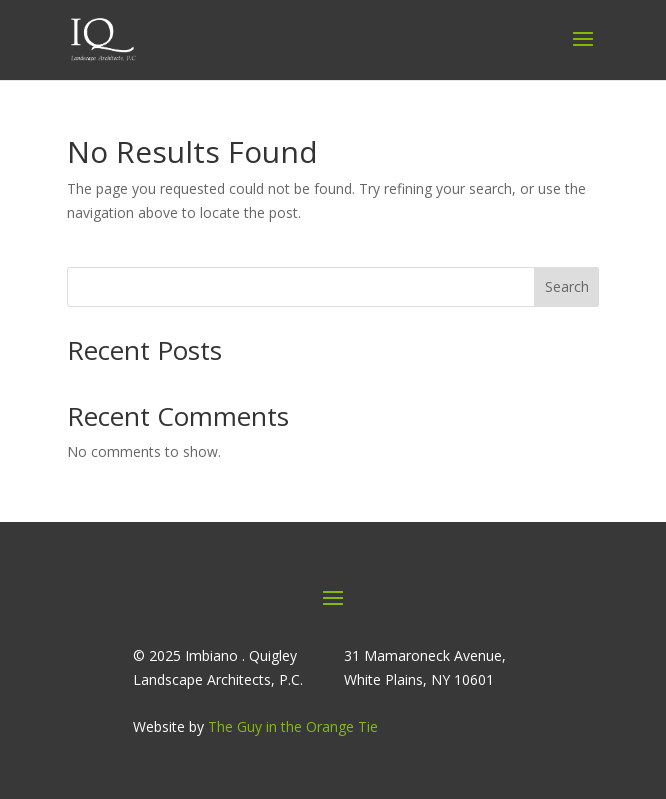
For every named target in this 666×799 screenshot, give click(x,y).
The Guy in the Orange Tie (293, 726)
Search (567, 286)
